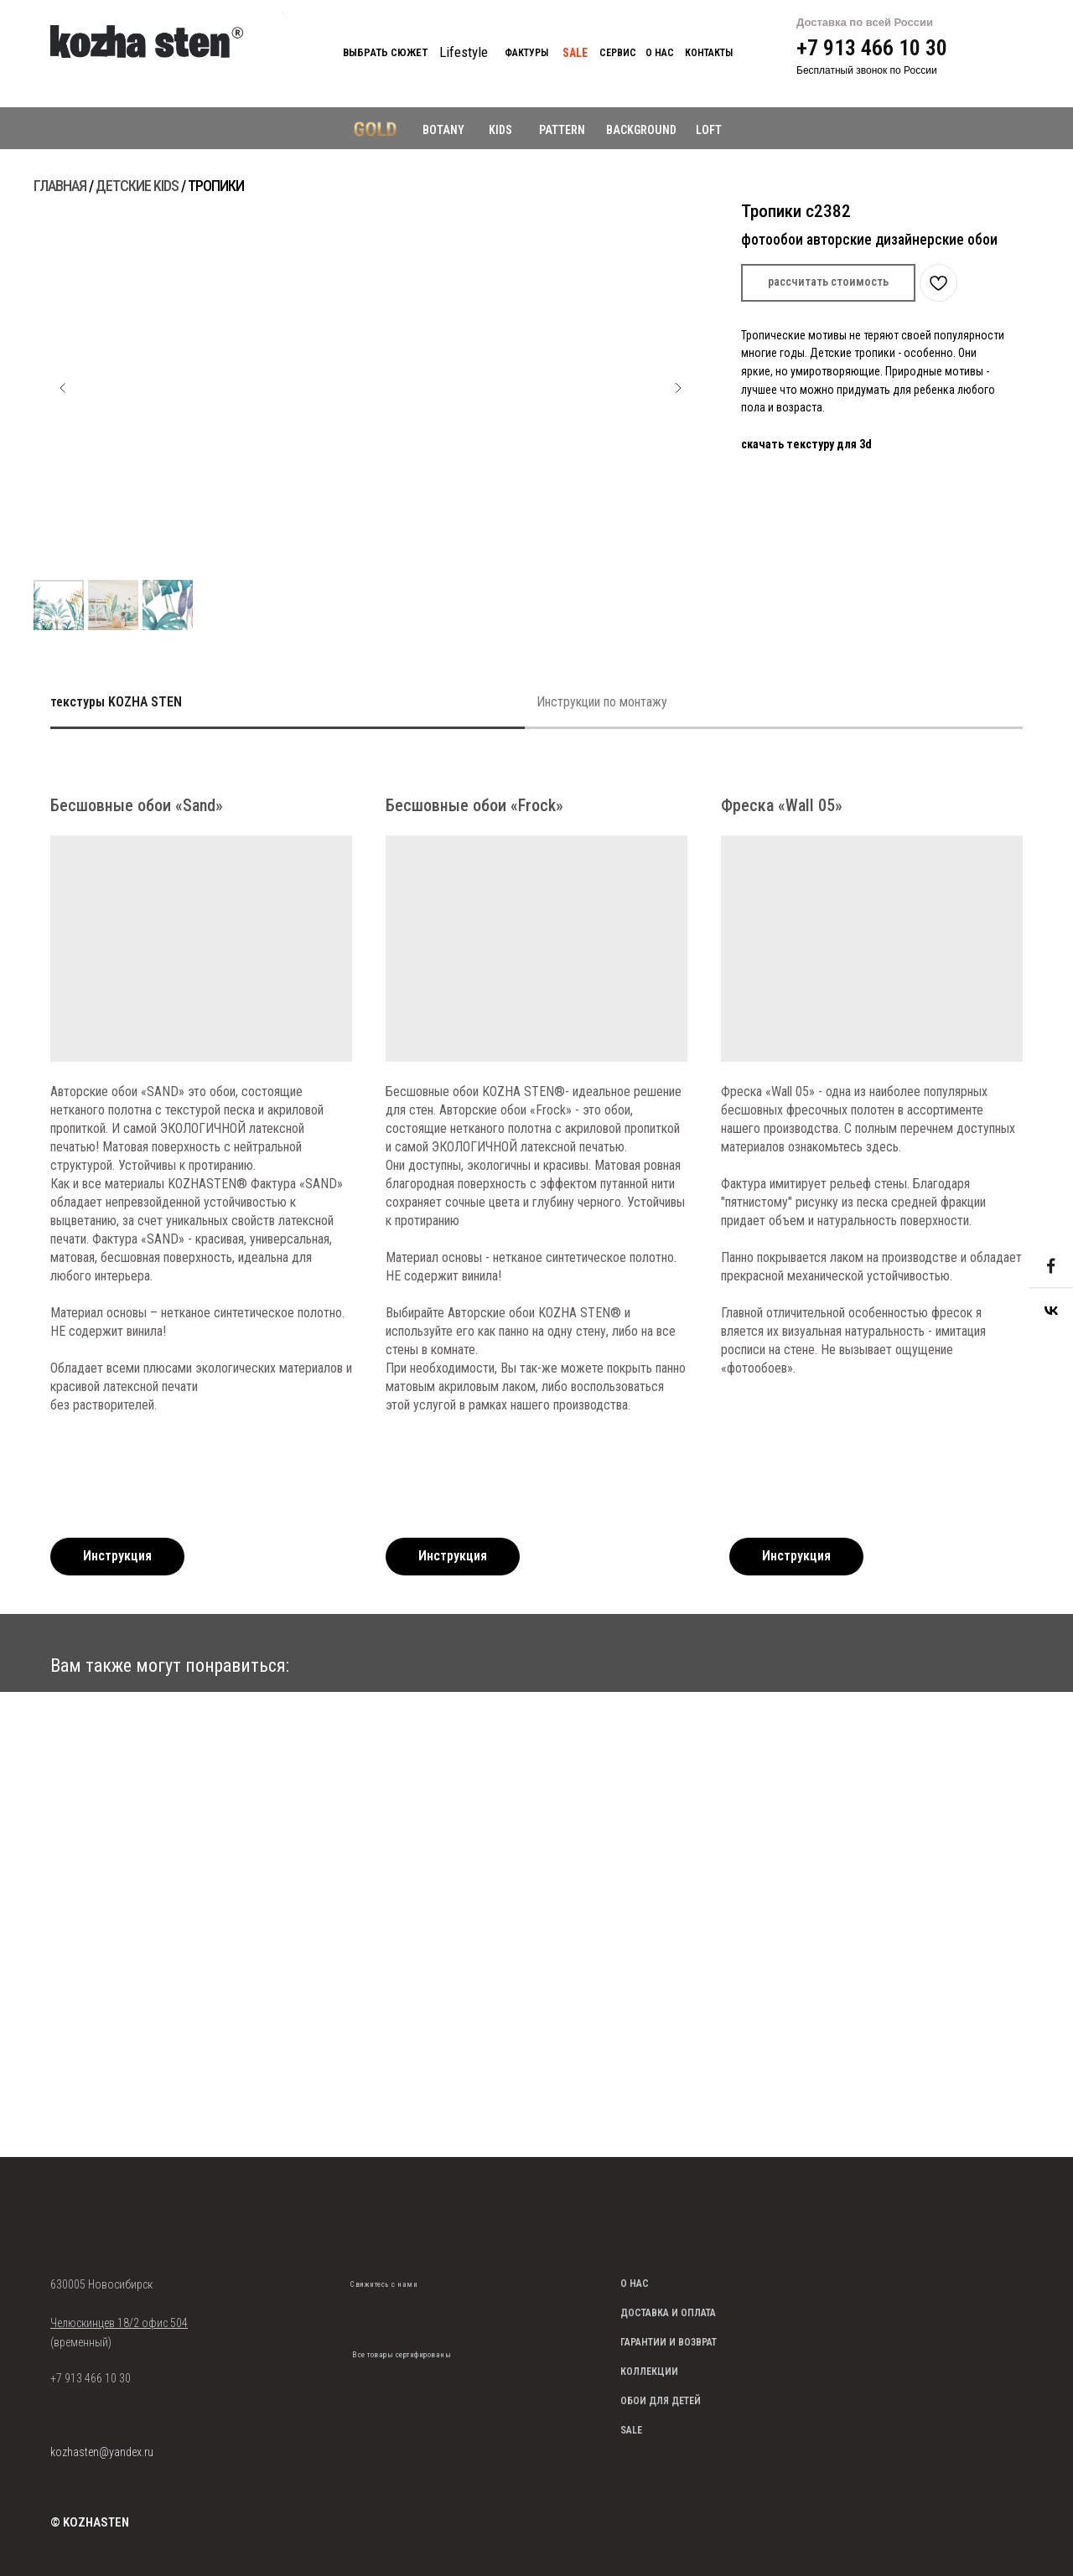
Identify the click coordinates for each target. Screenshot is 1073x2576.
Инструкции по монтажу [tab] (601, 702)
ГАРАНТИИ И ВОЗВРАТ (668, 2342)
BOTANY (443, 130)
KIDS (500, 130)
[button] (828, 283)
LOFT (709, 130)
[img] (362, 2310)
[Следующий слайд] (678, 388)
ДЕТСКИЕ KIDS (137, 185)
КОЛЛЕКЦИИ (649, 2371)
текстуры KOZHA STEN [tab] (116, 702)
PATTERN (562, 130)
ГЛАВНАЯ (60, 185)
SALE (631, 2430)
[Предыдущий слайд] (62, 388)
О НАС (634, 2283)
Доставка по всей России (864, 22)
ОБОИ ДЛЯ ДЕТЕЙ (660, 2401)
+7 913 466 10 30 (871, 47)
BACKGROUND (641, 130)
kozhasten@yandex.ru (101, 2452)
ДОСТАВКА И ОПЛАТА (668, 2313)
